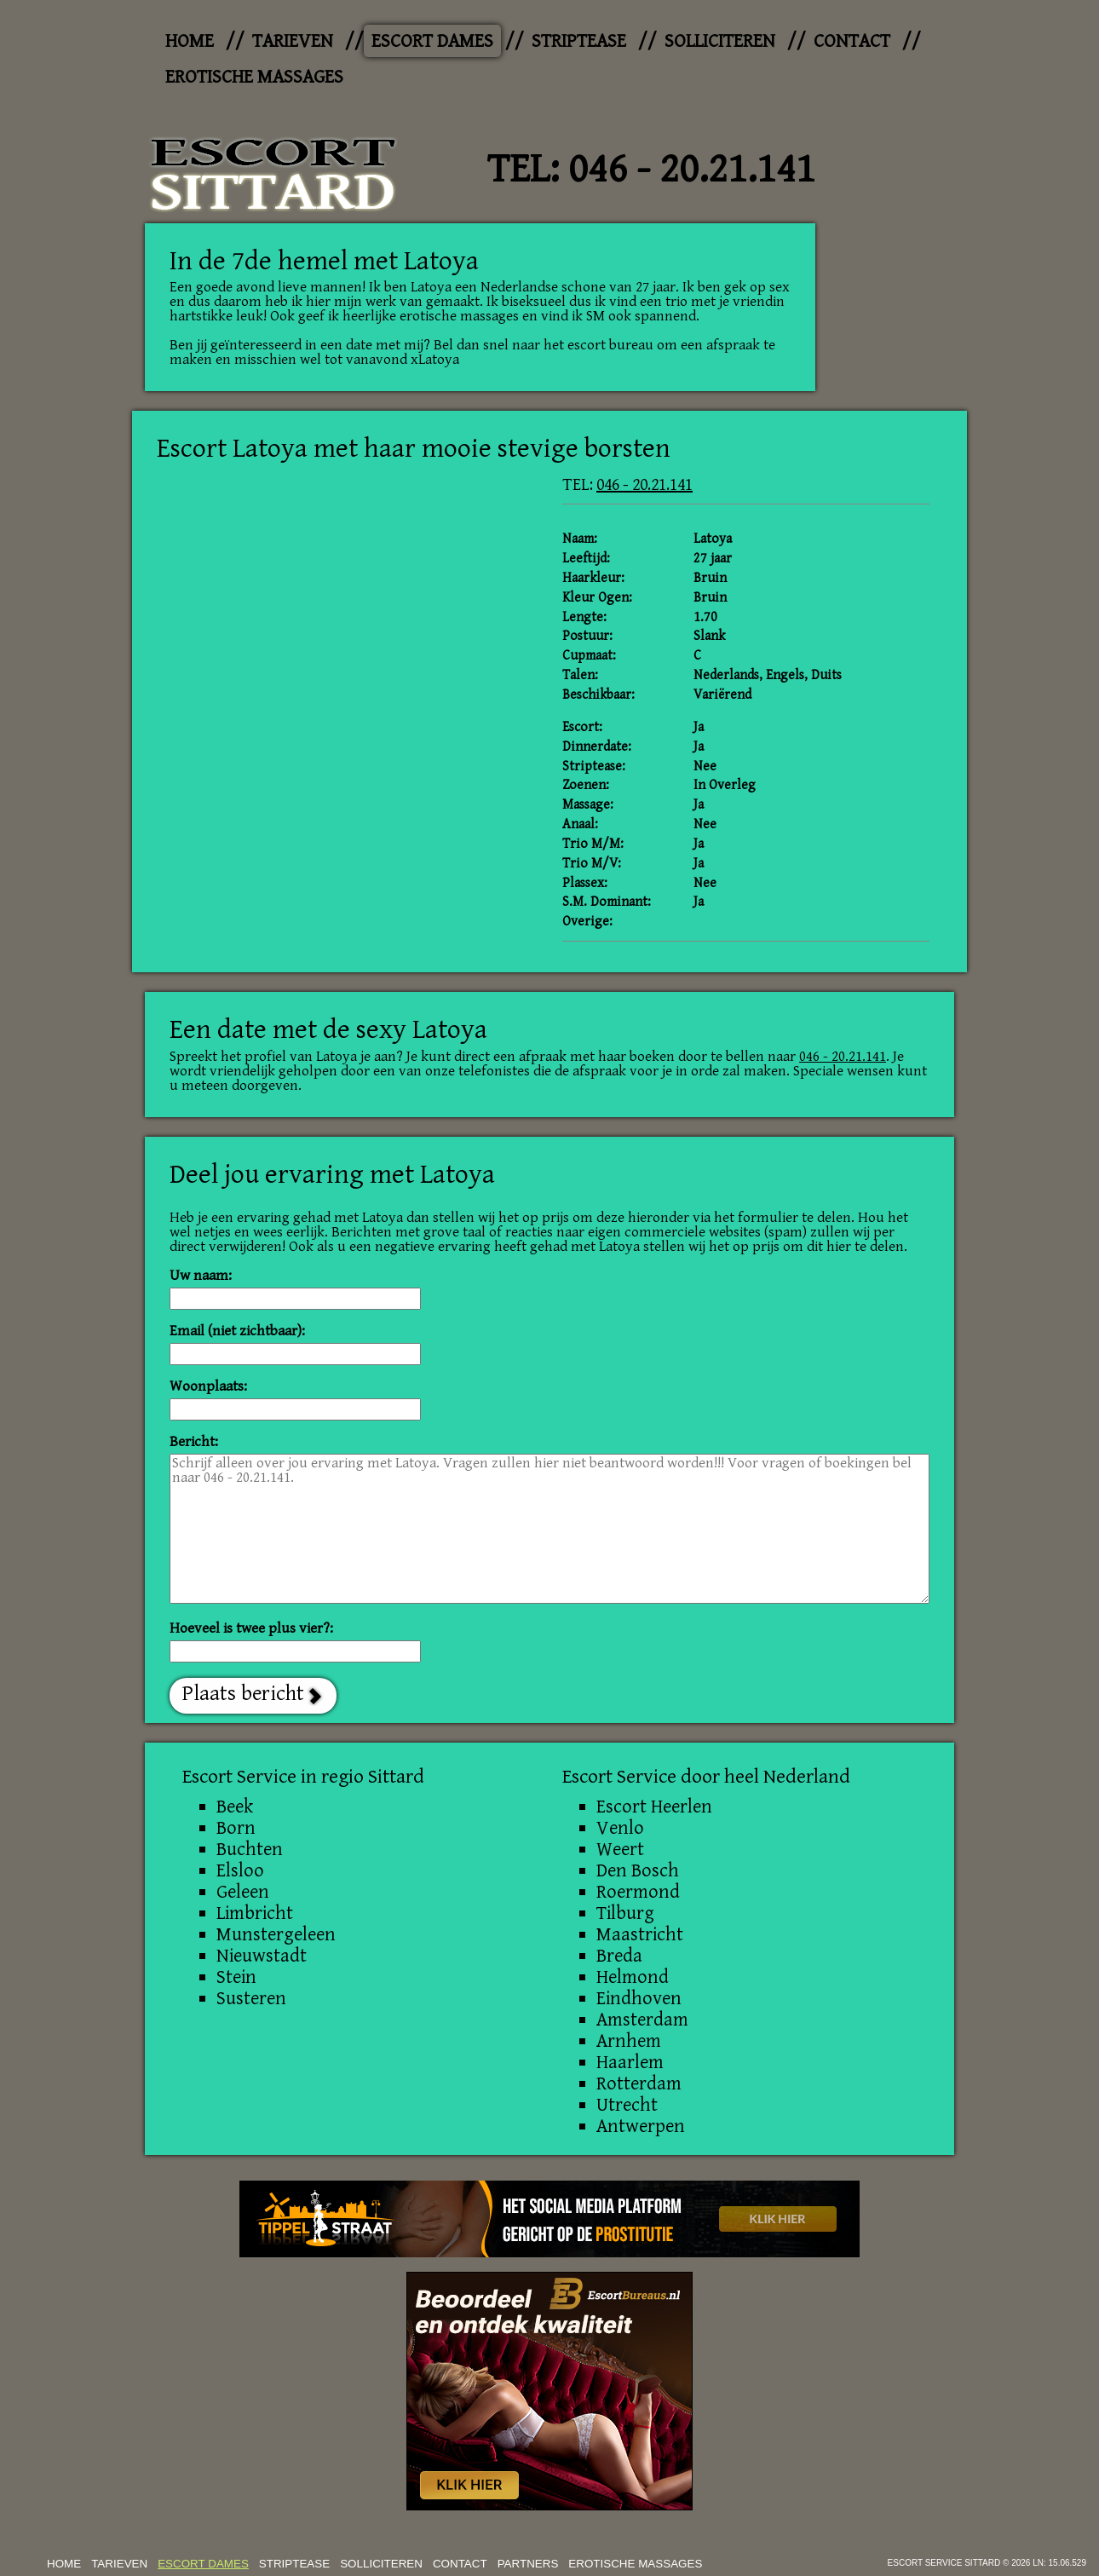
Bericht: (194, 1442)
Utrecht (627, 2105)
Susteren (251, 1998)
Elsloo (240, 1870)
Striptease (579, 41)
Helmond (632, 1977)
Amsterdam (642, 2019)
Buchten (249, 1849)
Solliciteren (720, 41)
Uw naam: (201, 1276)
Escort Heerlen (654, 1806)
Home (189, 41)
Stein (236, 1977)
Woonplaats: (208, 1387)
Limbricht (254, 1913)
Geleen (242, 1892)
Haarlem (630, 2062)
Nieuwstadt (261, 1956)
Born (236, 1828)
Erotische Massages (254, 77)
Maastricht (639, 1934)
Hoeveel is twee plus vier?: (251, 1629)
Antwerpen (640, 2126)
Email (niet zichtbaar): (237, 1331)
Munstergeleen (276, 1934)
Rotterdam (639, 2083)
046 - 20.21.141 (691, 169)
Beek (234, 1806)
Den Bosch (637, 1870)
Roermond (638, 1892)
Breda (619, 1956)
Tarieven (292, 41)
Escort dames (432, 41)
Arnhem (628, 2041)
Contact (852, 41)
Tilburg (625, 1913)
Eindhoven (639, 1998)
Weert (620, 1849)
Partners (528, 2563)
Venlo (620, 1828)
